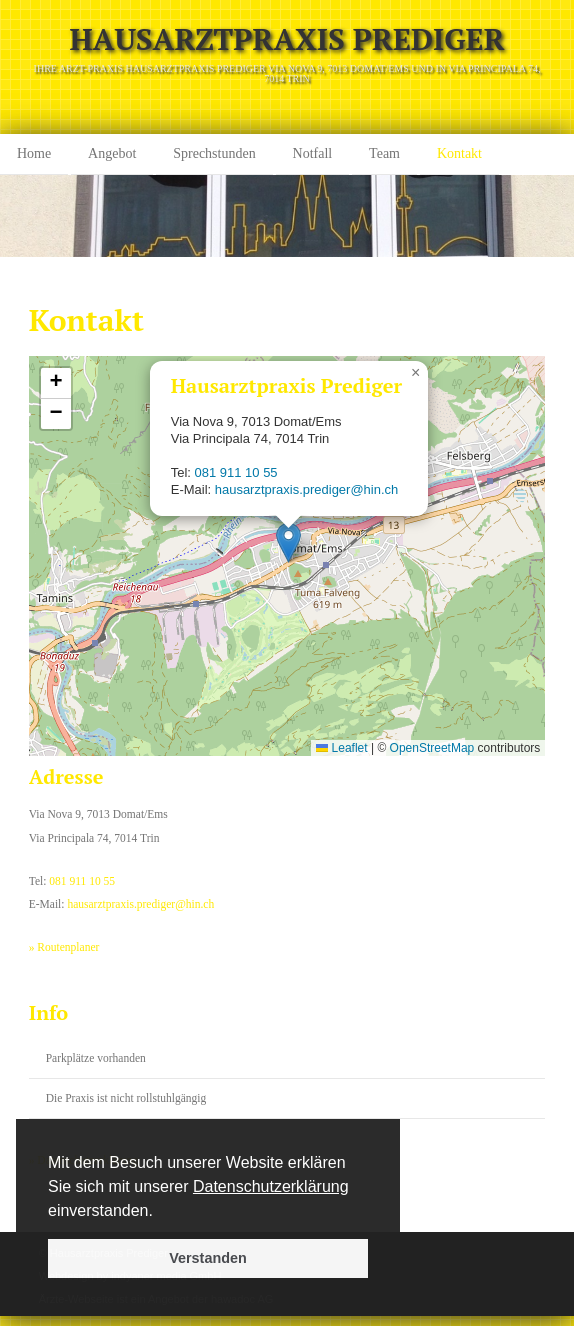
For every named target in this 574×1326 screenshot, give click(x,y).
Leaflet (341, 748)
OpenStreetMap (432, 748)
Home (34, 153)
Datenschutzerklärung (271, 1186)
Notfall (313, 153)
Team (384, 153)
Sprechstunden (214, 153)
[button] (160, 1212)
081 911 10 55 (236, 472)
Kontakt (459, 153)
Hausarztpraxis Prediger (286, 39)
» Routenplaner (64, 947)
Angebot (112, 153)
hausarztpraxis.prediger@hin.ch (307, 489)
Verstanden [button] (208, 1258)
